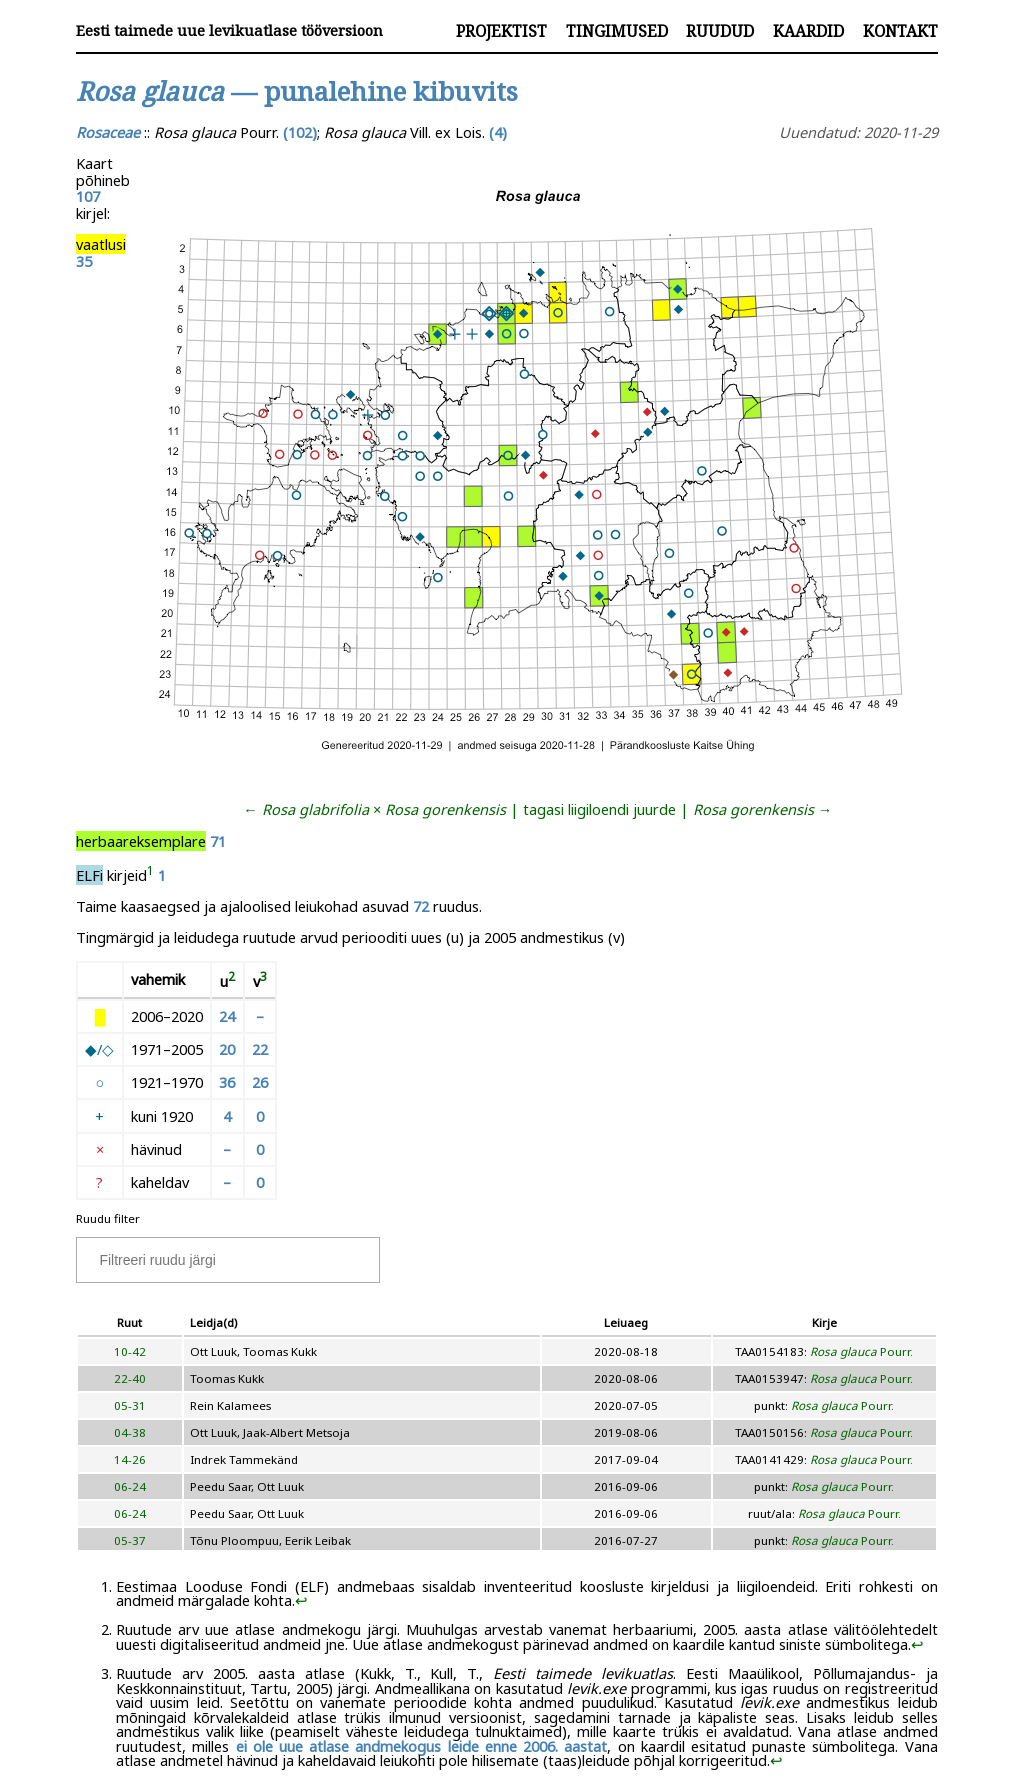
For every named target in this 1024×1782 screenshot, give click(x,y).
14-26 (130, 1459)
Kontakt (900, 31)
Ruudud (720, 31)
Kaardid (808, 31)
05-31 (130, 1405)
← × (374, 809)
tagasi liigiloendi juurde (599, 809)
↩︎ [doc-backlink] (301, 1600)
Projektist (501, 31)
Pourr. (861, 1351)
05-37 (130, 1540)
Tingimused (617, 31)
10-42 (130, 1351)
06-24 (130, 1486)
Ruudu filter (108, 1218)
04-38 (130, 1432)
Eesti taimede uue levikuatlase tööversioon (229, 30)
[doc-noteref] (150, 875)
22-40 (130, 1378)
